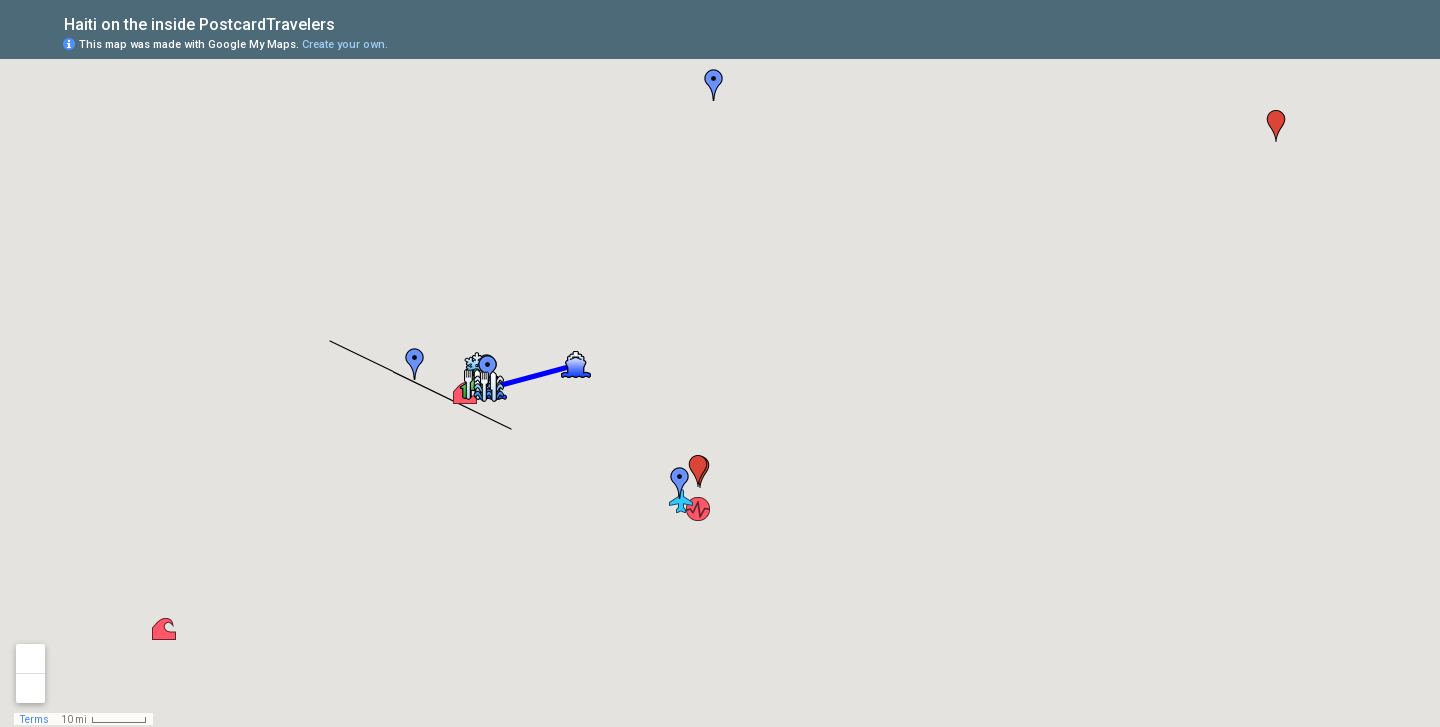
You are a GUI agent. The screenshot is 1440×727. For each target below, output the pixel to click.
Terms (34, 719)
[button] (698, 509)
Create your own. (345, 44)
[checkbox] (350, 22)
